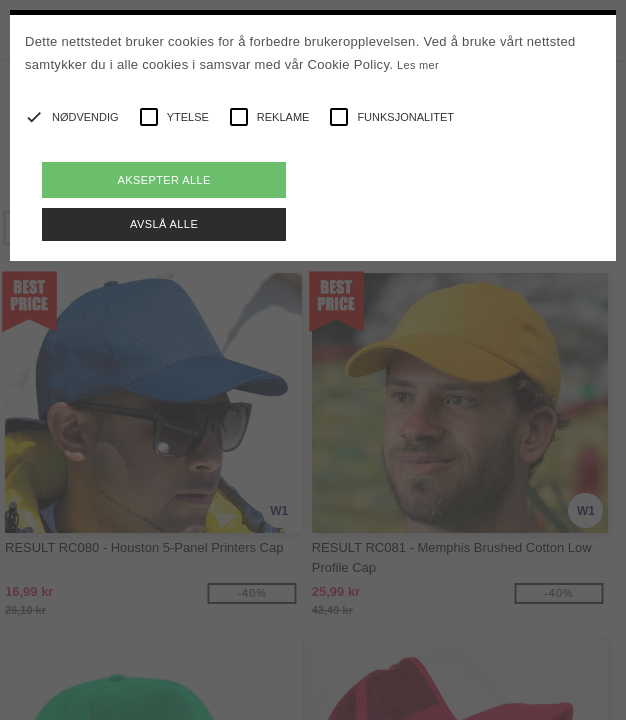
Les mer (418, 65)
